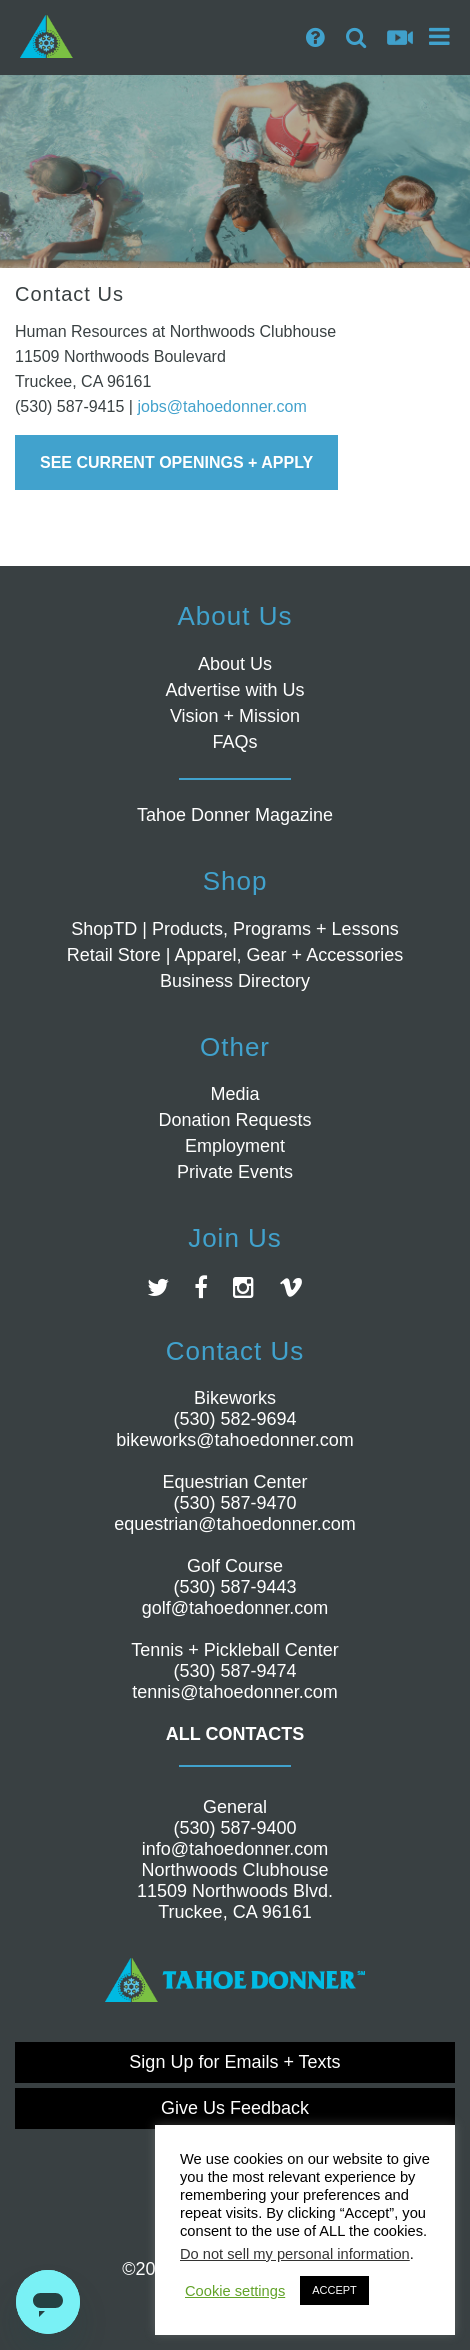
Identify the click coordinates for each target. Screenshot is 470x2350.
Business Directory (235, 981)
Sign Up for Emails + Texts (234, 2062)
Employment (235, 1146)
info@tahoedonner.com (235, 1849)
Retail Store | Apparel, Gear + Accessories (235, 955)
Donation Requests (234, 1120)
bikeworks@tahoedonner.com (234, 1440)
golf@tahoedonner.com (235, 1608)
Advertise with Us (234, 690)
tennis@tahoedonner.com (234, 1692)
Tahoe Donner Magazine (235, 815)
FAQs (234, 742)
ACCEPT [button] (334, 2290)
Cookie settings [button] (235, 2291)
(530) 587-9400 (234, 1828)
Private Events (235, 1172)
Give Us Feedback (235, 2108)
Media (234, 1094)
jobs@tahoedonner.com (221, 406)
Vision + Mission (235, 716)
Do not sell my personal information (295, 2254)
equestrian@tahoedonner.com (234, 1524)
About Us (235, 664)
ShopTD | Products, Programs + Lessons (234, 929)
